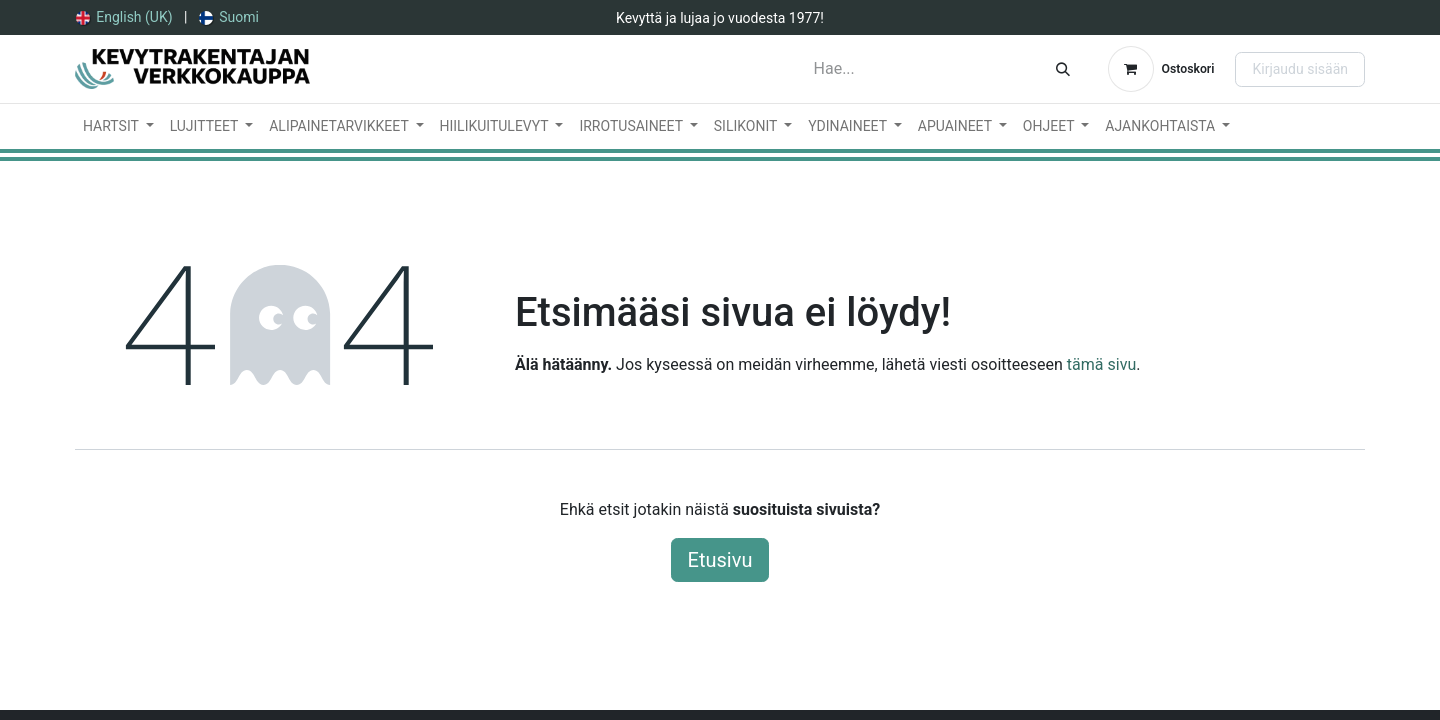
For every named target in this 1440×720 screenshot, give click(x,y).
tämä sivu (1101, 364)
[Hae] (1063, 69)
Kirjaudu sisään (1300, 69)
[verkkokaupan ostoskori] (1161, 69)
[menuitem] (124, 17)
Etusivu (720, 560)
